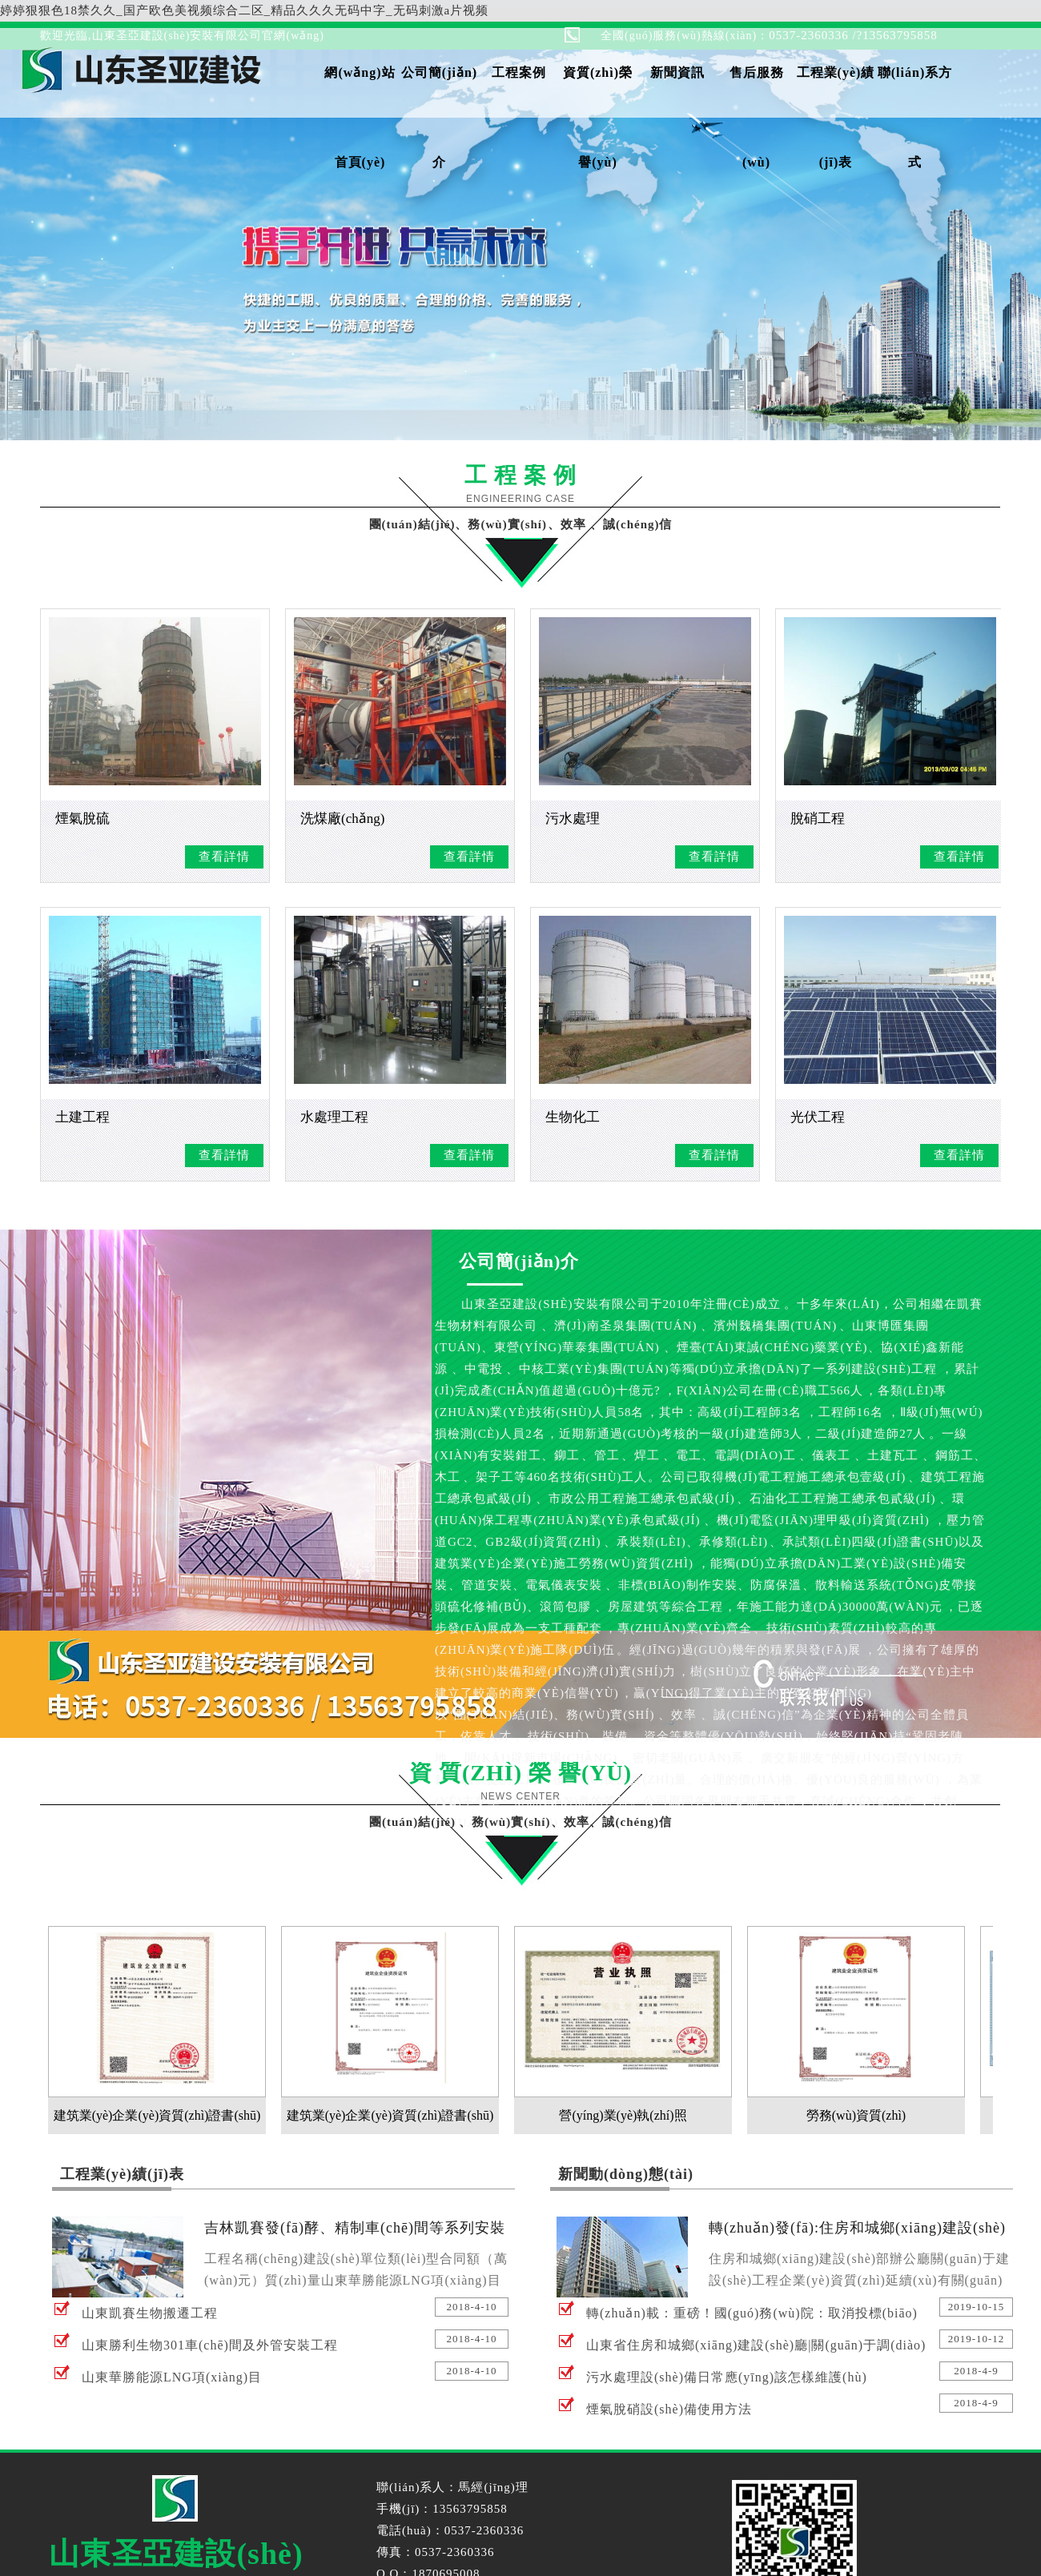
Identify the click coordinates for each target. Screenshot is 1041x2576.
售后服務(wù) (757, 92)
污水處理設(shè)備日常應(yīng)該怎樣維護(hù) (726, 2377)
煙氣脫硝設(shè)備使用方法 (669, 2409)
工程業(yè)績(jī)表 (836, 92)
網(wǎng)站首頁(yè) (359, 92)
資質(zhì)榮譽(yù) (598, 92)
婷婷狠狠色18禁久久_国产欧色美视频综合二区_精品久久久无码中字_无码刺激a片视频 (244, 10)
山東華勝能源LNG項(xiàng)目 (172, 2377)
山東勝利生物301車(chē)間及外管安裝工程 (210, 2345)
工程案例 (519, 72)
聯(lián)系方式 (915, 92)
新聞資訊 (677, 72)
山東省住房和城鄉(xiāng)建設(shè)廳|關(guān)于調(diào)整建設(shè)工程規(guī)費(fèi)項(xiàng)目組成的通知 (756, 2349)
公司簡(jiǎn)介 (439, 92)
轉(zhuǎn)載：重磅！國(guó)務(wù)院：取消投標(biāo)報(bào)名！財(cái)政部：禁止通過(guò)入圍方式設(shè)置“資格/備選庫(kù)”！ (755, 2317)
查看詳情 (224, 856)
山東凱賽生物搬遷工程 (150, 2313)
